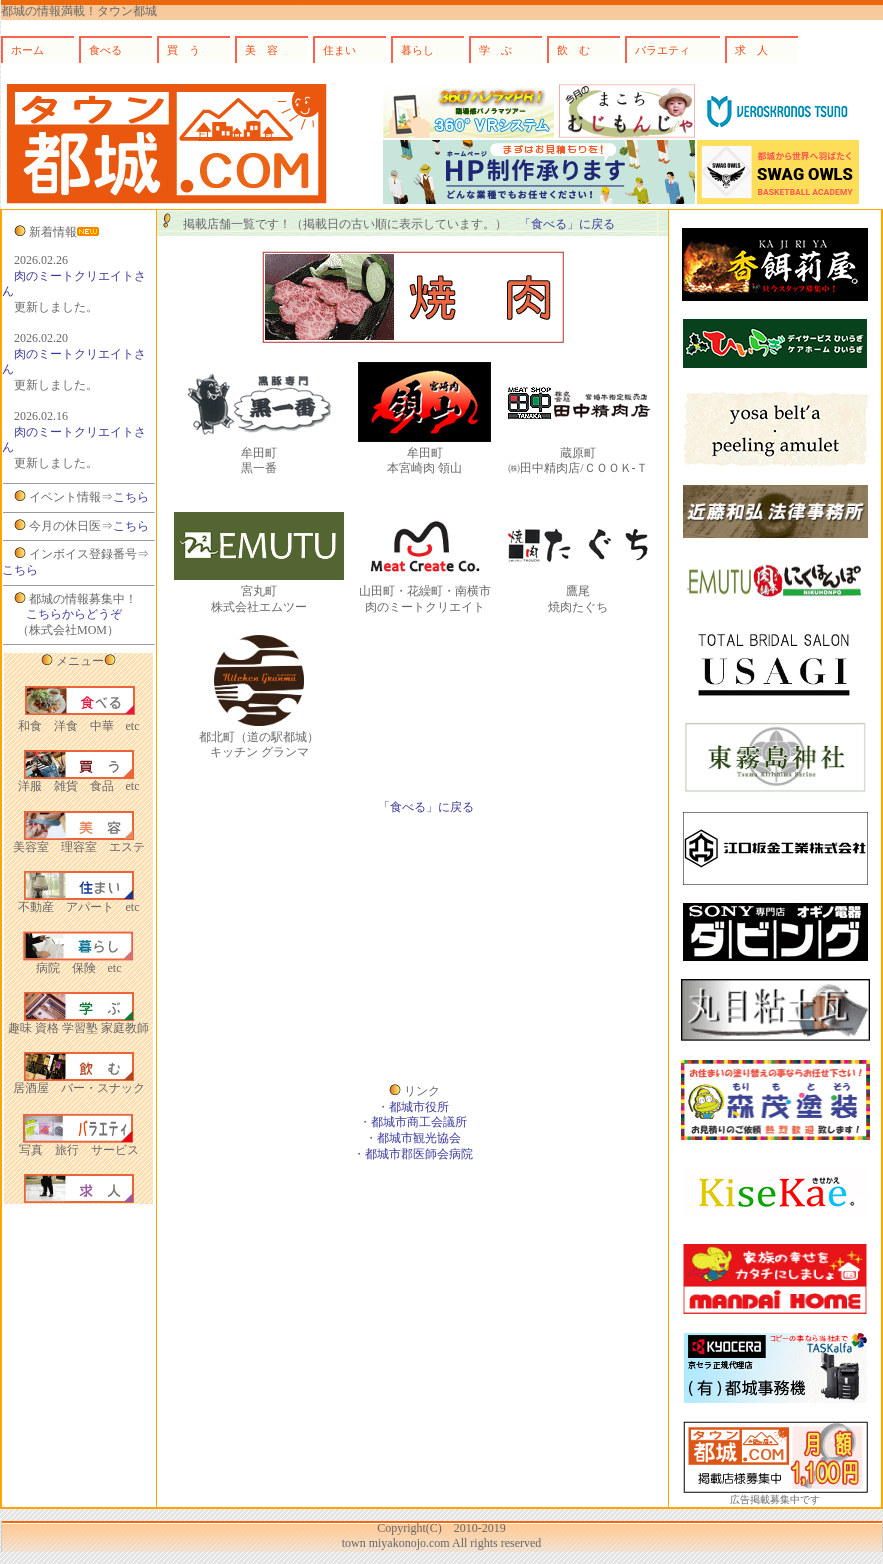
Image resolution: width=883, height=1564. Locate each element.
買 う (183, 50)
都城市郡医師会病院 (419, 1154)
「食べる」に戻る (567, 224)
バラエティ (662, 50)
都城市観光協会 (419, 1138)
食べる (105, 50)
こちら (131, 497)
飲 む (573, 50)
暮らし (417, 50)
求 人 (751, 50)
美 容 (261, 50)
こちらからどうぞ (74, 614)
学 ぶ (495, 50)
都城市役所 (419, 1107)
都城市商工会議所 (419, 1122)
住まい (339, 50)
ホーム (27, 50)
